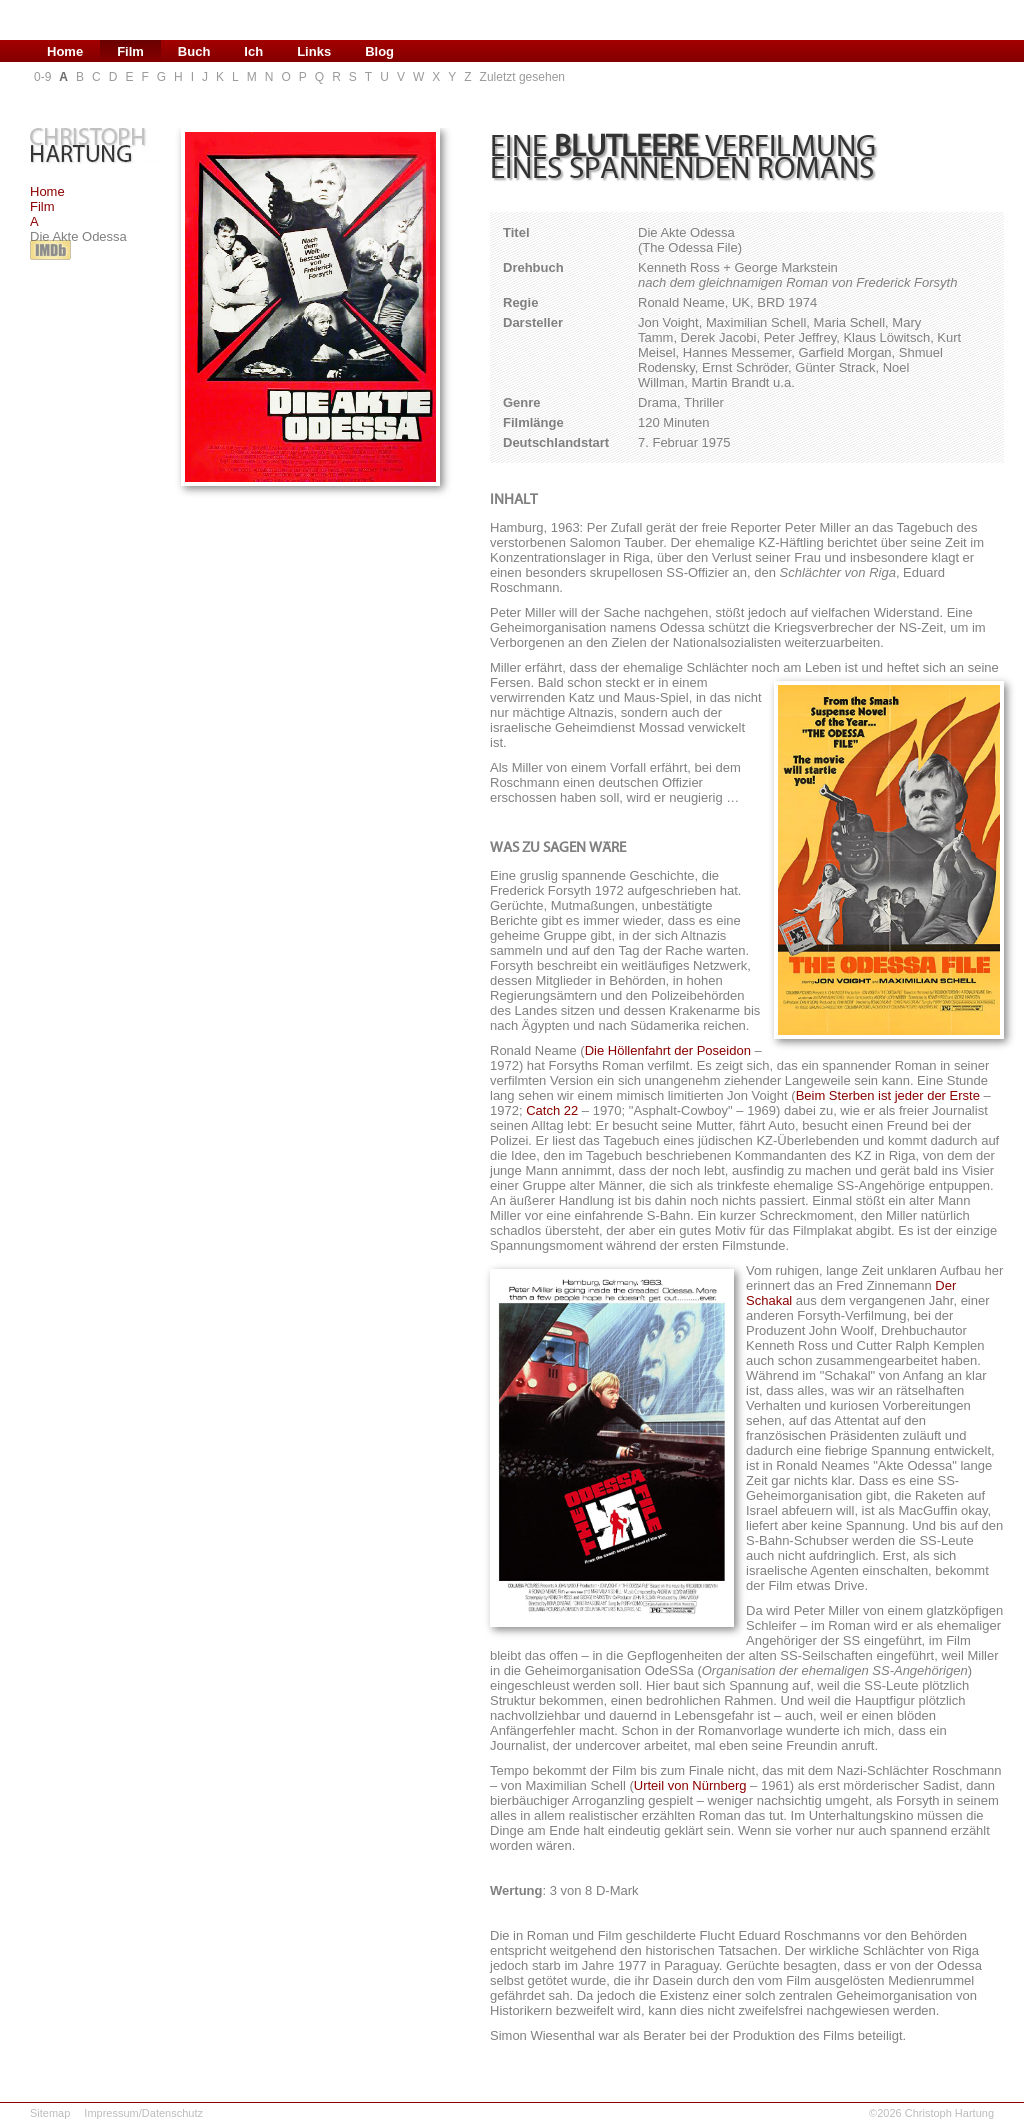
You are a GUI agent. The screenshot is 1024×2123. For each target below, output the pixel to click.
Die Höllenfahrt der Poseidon (668, 1050)
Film (42, 206)
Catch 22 (552, 1110)
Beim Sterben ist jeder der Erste (888, 1095)
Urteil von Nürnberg (690, 1785)
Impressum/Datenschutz (143, 2113)
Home (47, 191)
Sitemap (50, 2113)
